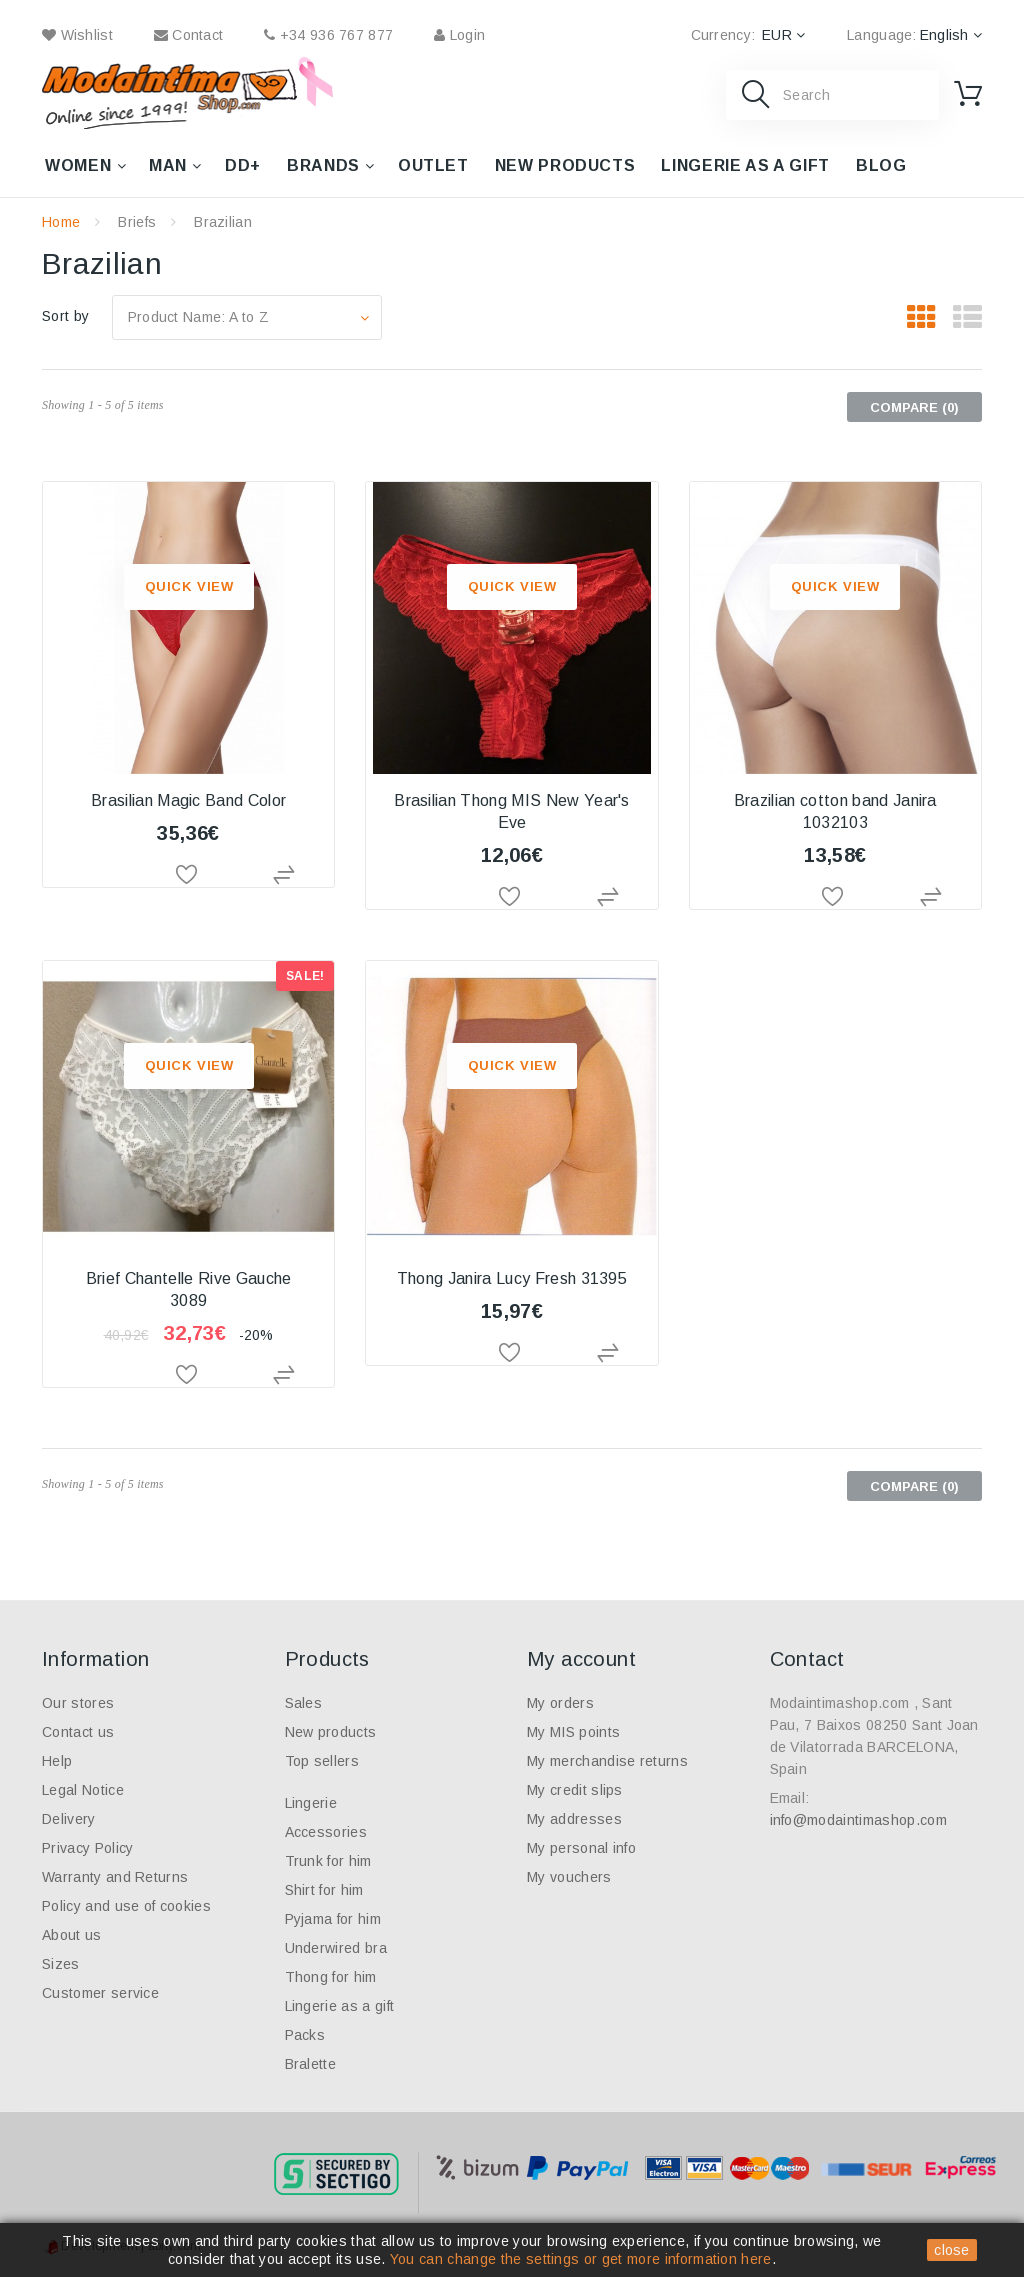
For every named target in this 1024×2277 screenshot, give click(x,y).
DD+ (243, 165)
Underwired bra (336, 1948)
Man (168, 165)
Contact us (78, 1732)
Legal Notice (83, 1790)
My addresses (574, 1819)
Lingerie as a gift (745, 165)
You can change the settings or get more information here (581, 2259)
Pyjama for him (333, 1919)
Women (78, 165)
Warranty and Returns (115, 1877)
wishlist (77, 35)
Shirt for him (324, 1890)
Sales (304, 1703)
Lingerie (311, 1803)
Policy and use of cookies (126, 1906)
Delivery (69, 1819)
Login (459, 35)
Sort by (65, 316)
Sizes (61, 1964)
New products (565, 165)
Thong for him (331, 1977)
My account (581, 1659)
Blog (881, 165)
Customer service (100, 1993)
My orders (560, 1703)
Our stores (78, 1703)
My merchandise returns (607, 1761)
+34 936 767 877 (328, 35)
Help (57, 1761)
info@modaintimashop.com (858, 1820)
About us (72, 1935)
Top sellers (322, 1761)
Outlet (433, 165)
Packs (305, 2035)
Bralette (311, 2064)
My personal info (581, 1848)
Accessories (326, 1832)
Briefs (137, 222)
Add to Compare (285, 875)
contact (189, 35)
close (952, 2250)
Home (61, 222)
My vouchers (569, 1877)
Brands (323, 165)
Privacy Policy (87, 1848)
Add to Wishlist (188, 875)
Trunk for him (328, 1861)
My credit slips (575, 1790)
